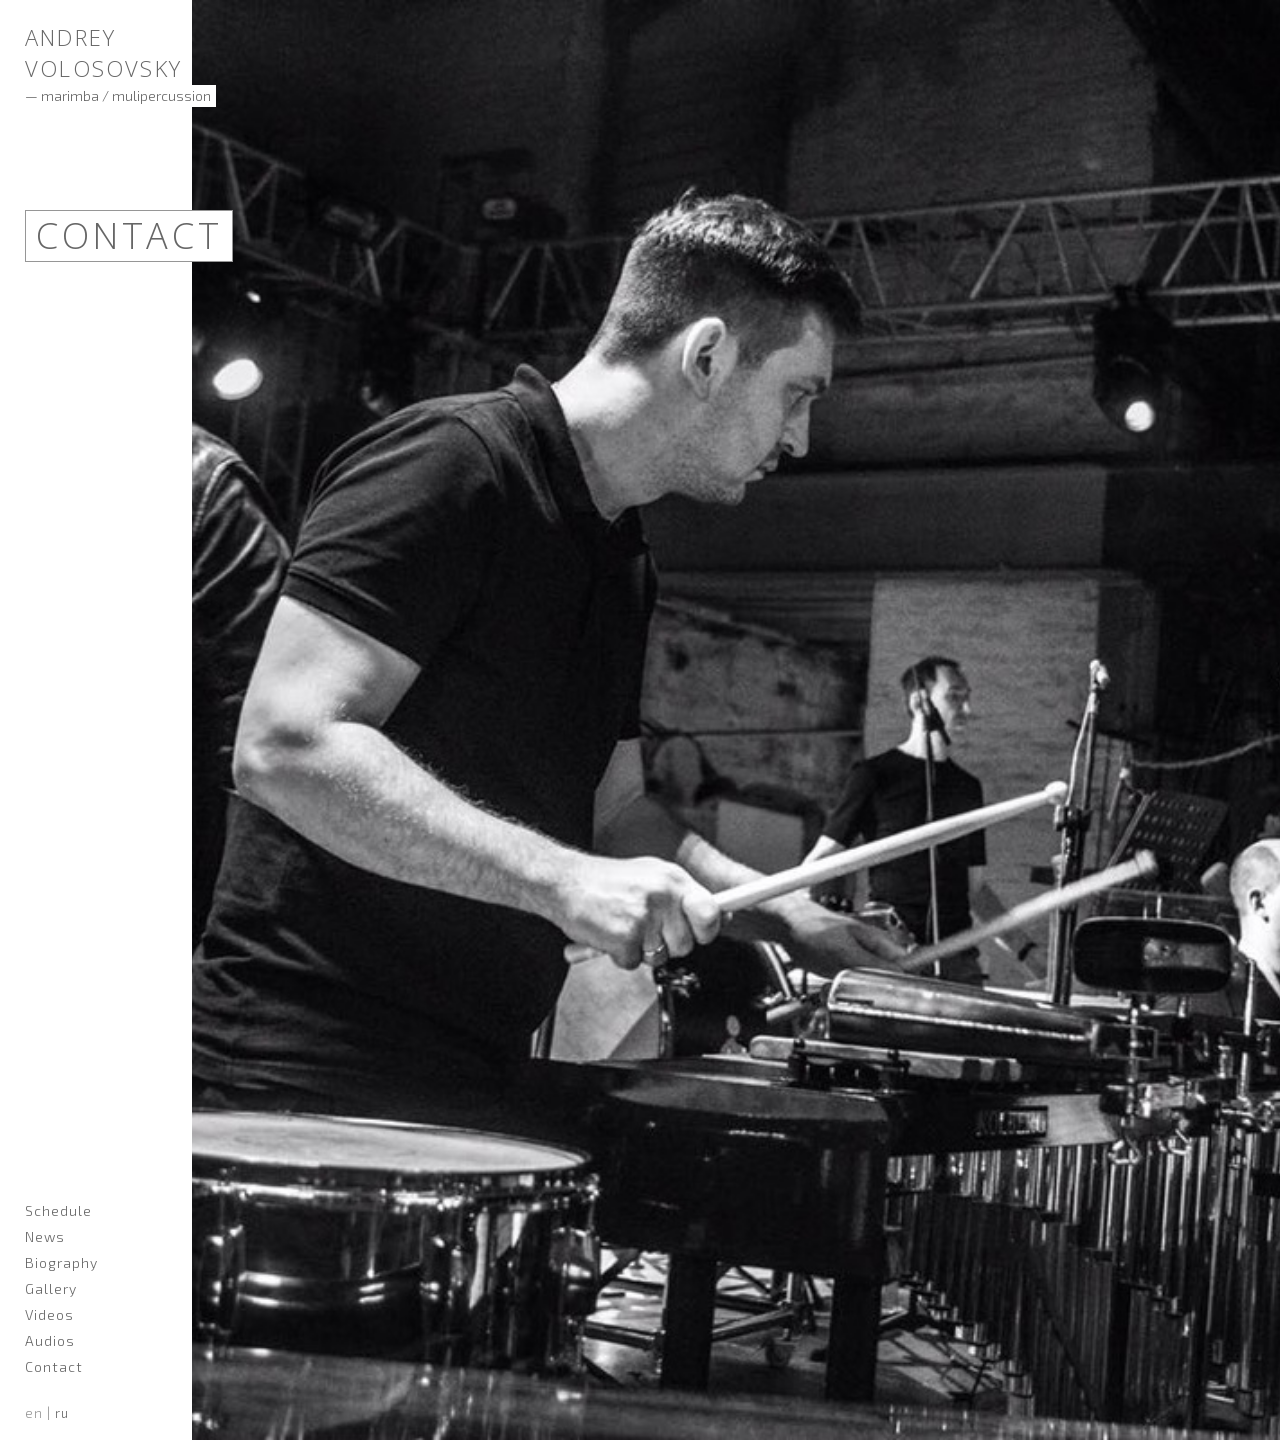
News (45, 1236)
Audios (50, 1340)
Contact (54, 1366)
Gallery (51, 1288)
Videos (49, 1314)
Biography (61, 1262)
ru (62, 1413)
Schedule (58, 1210)
